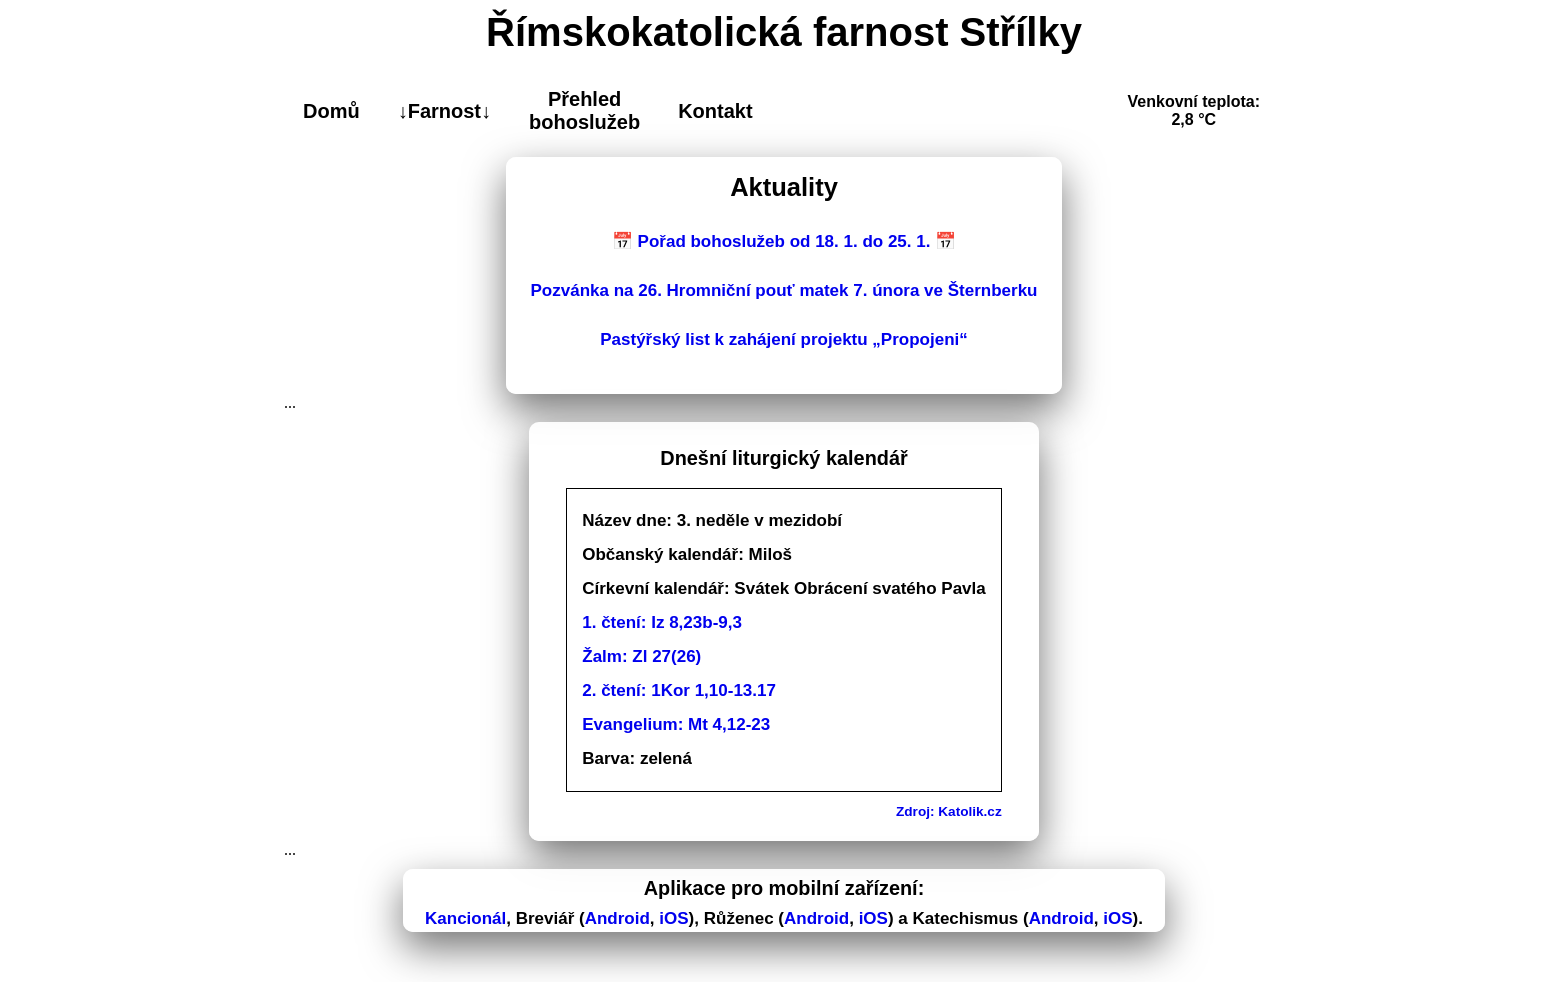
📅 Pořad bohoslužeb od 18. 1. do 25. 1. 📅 (784, 241)
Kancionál (465, 918)
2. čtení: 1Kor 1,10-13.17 (679, 690)
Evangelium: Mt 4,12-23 (676, 724)
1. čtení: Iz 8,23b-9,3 (662, 622)
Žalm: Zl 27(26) (641, 656)
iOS (673, 918)
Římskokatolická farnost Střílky (784, 32)
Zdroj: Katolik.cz (949, 811)
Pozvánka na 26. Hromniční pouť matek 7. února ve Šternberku (784, 290)
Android (617, 918)
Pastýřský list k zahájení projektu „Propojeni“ (784, 339)
